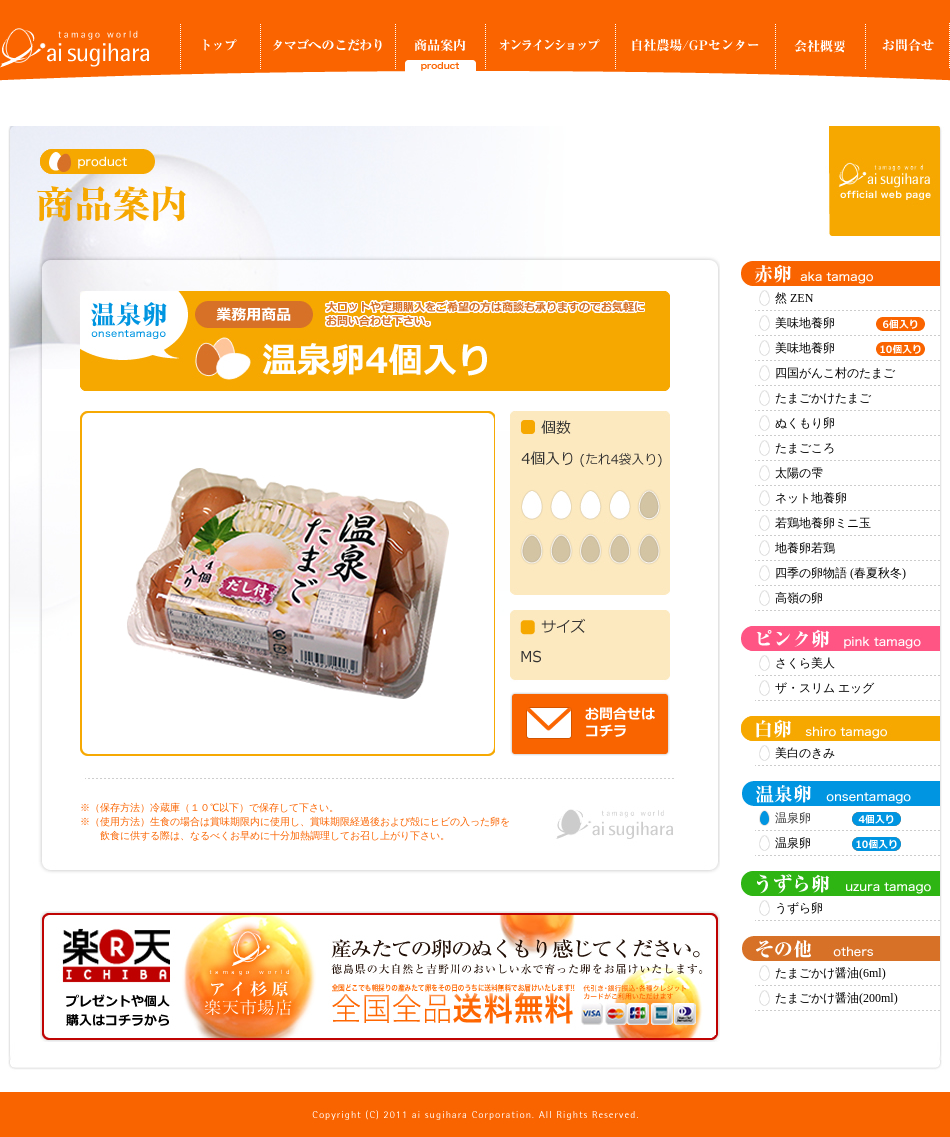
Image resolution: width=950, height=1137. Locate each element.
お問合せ (907, 52)
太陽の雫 (799, 473)
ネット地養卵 (811, 498)
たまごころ (805, 448)
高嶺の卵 (799, 598)
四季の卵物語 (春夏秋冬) (840, 573)
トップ (220, 52)
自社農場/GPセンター (695, 52)
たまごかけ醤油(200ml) (836, 998)
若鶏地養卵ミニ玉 (823, 523)
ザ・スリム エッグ (824, 688)
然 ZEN (794, 298)
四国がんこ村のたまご (835, 373)
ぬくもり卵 (805, 423)
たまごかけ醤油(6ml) (830, 973)
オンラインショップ (550, 52)
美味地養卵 (850, 324)
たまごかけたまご (823, 398)
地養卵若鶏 (805, 548)
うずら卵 (799, 908)
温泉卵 (838, 844)
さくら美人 (805, 663)
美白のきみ (805, 753)
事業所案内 (820, 52)
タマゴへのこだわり (327, 52)
